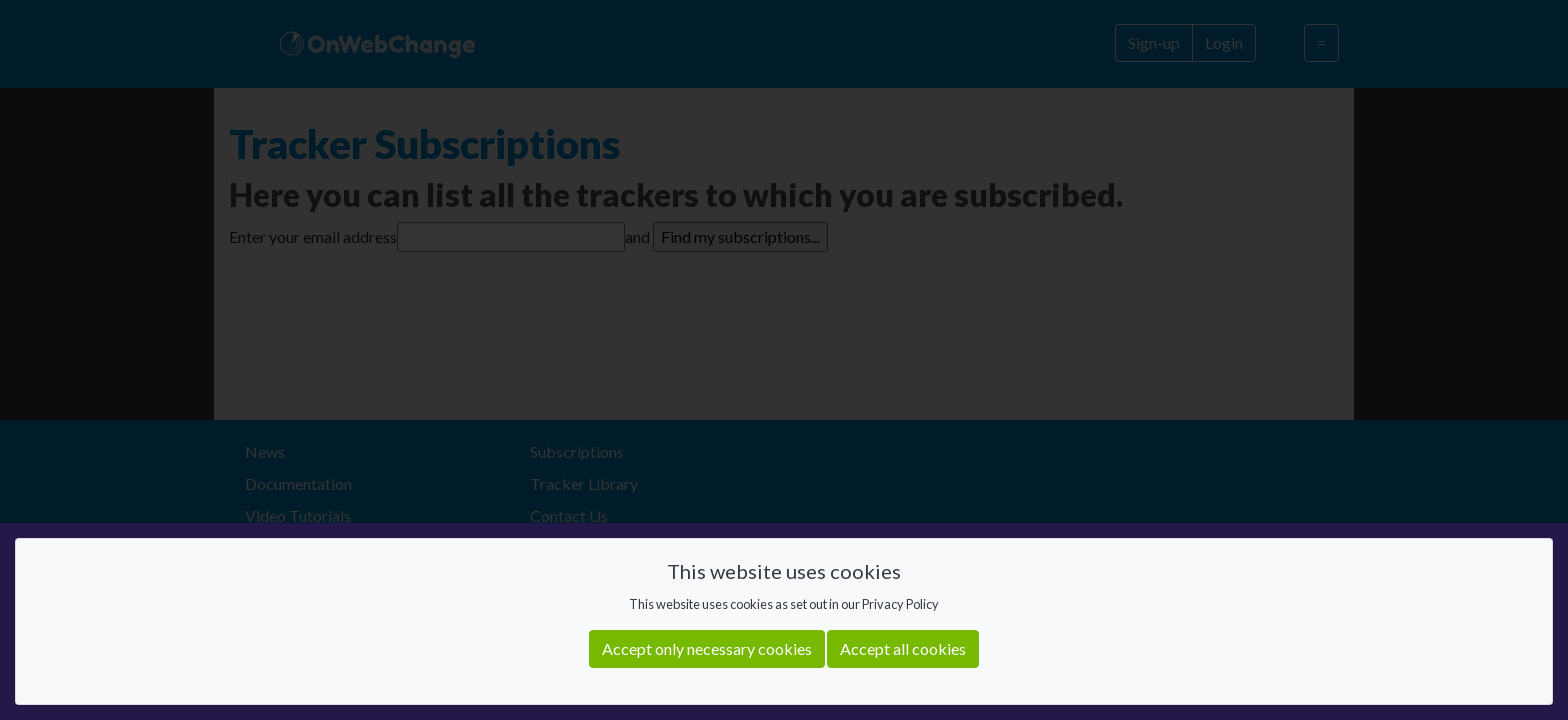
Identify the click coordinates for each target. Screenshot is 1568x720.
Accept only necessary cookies (707, 648)
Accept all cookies (903, 648)
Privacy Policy (900, 604)
